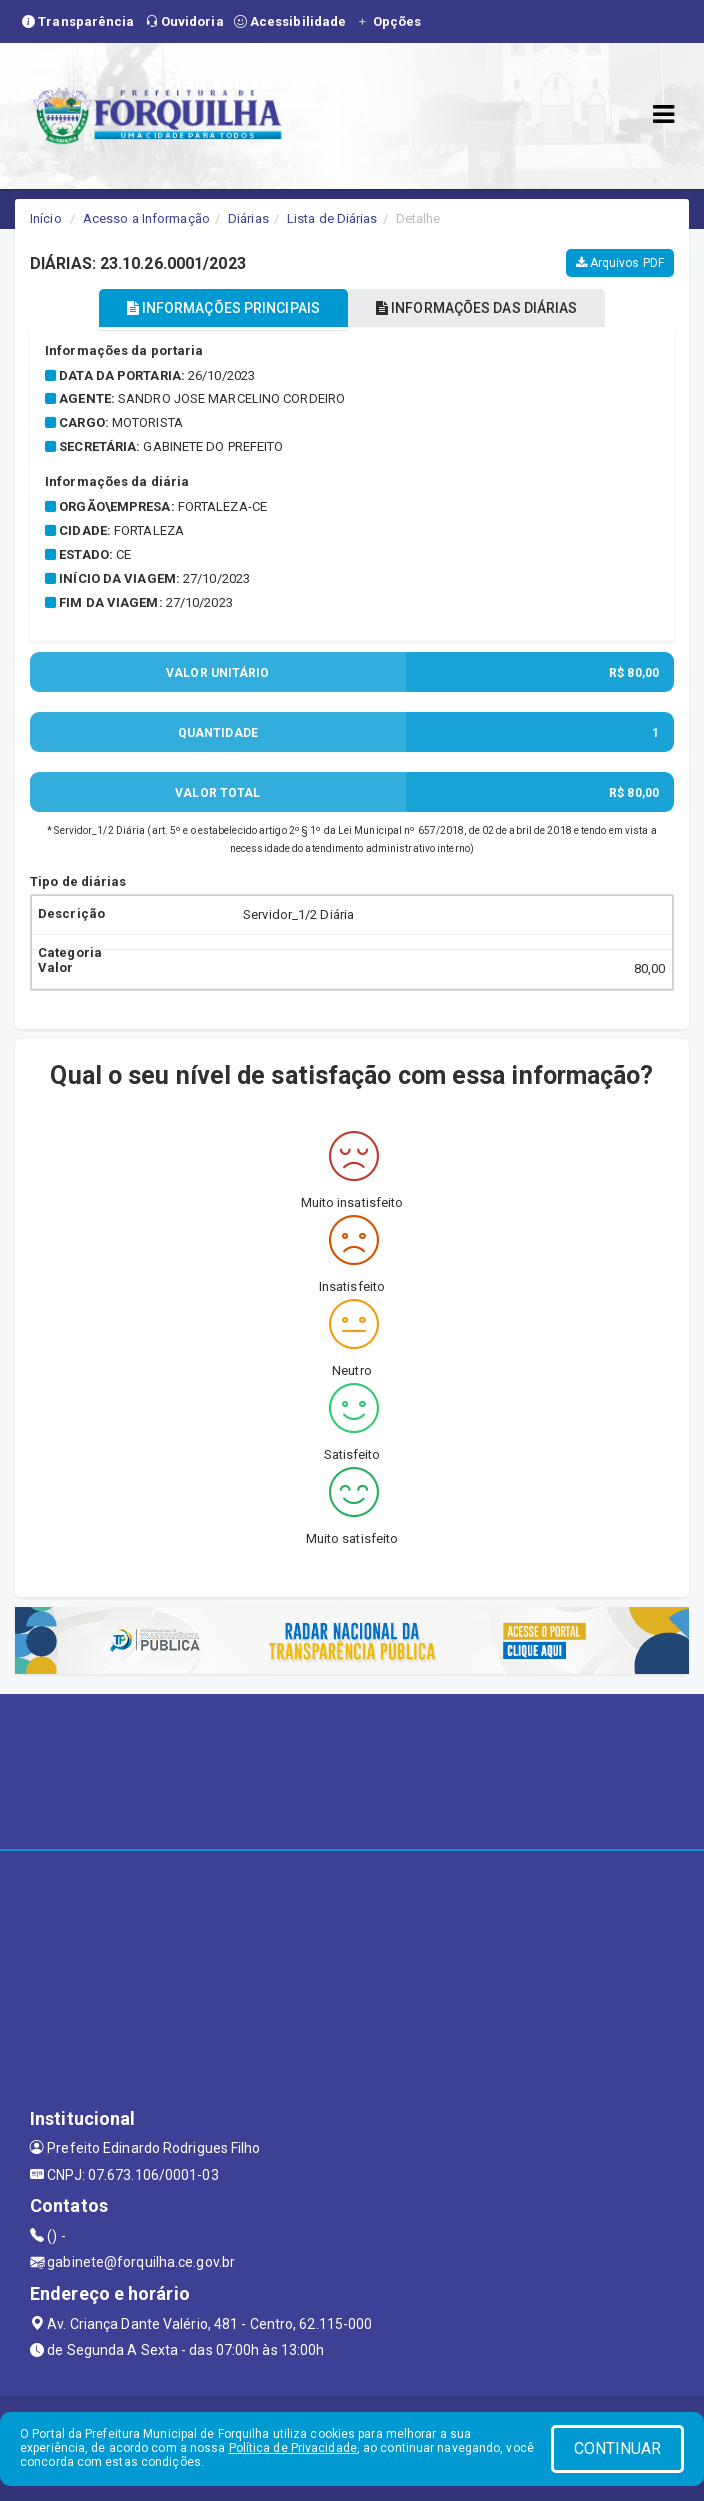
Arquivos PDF (620, 263)
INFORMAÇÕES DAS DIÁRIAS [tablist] (477, 308)
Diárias (248, 218)
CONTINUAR (618, 2448)
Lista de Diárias (332, 218)
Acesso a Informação (146, 218)
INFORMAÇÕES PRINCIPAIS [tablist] (223, 308)
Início (46, 218)
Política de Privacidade (293, 2448)
